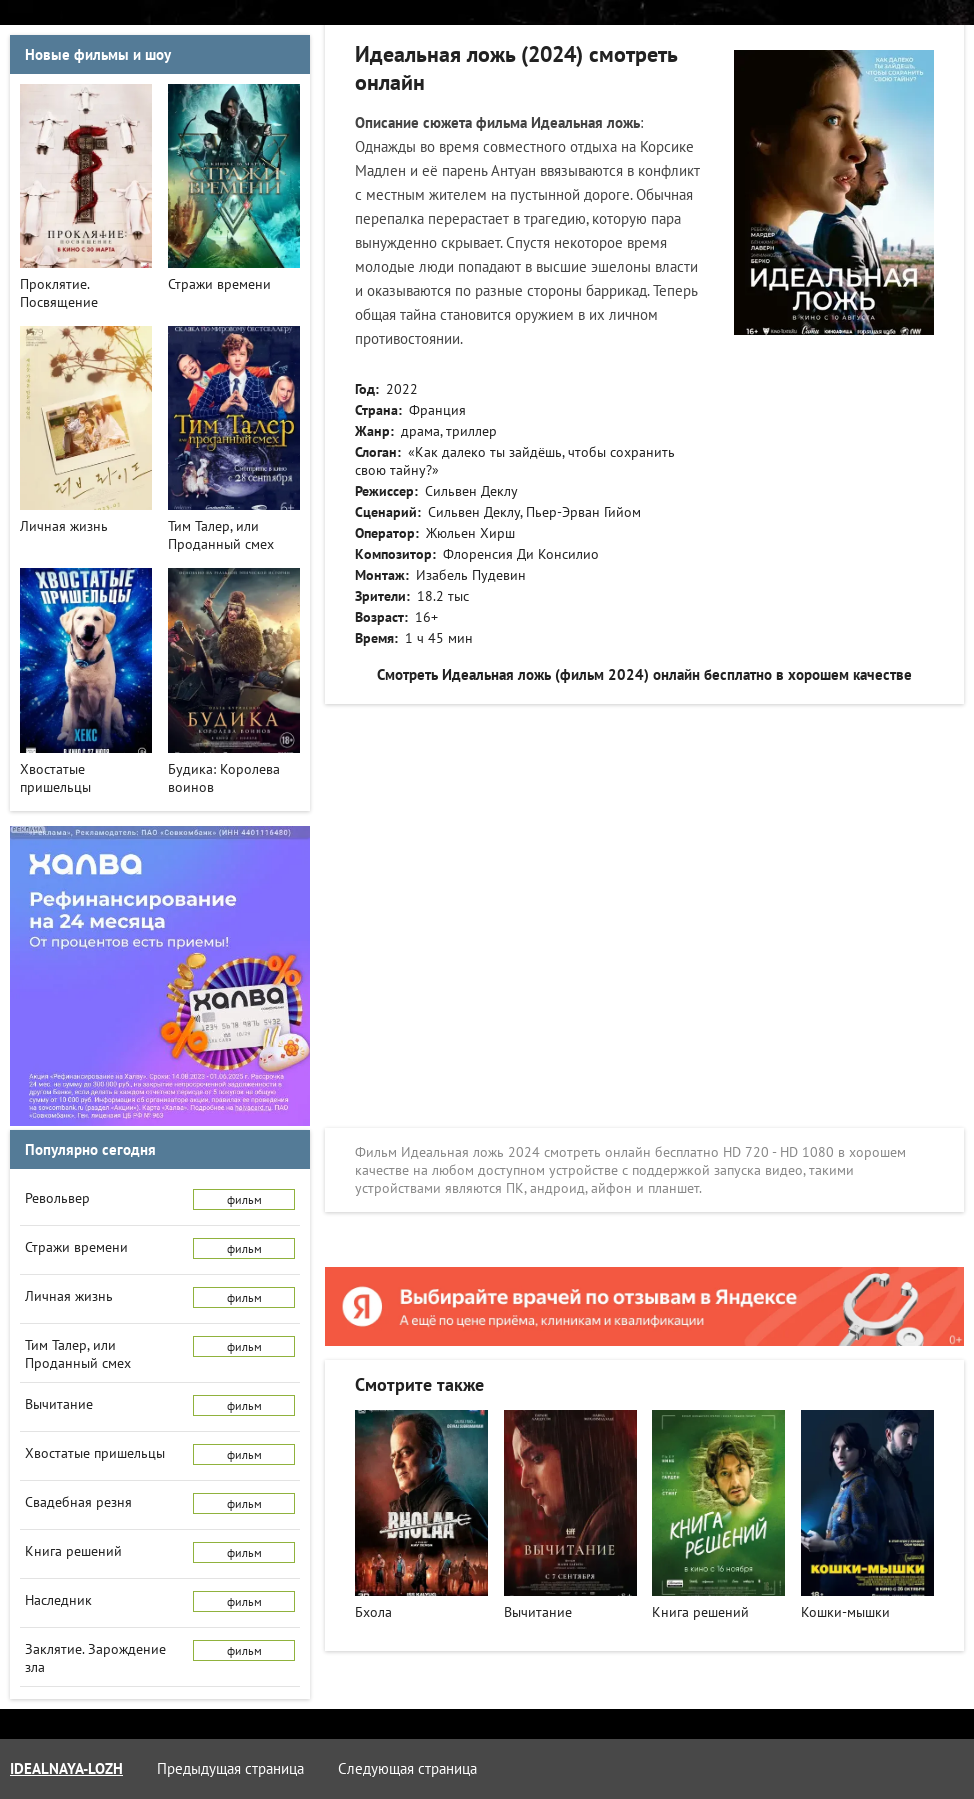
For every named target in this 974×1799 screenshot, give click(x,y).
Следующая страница (407, 1768)
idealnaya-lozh (66, 1768)
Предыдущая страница (230, 1768)
